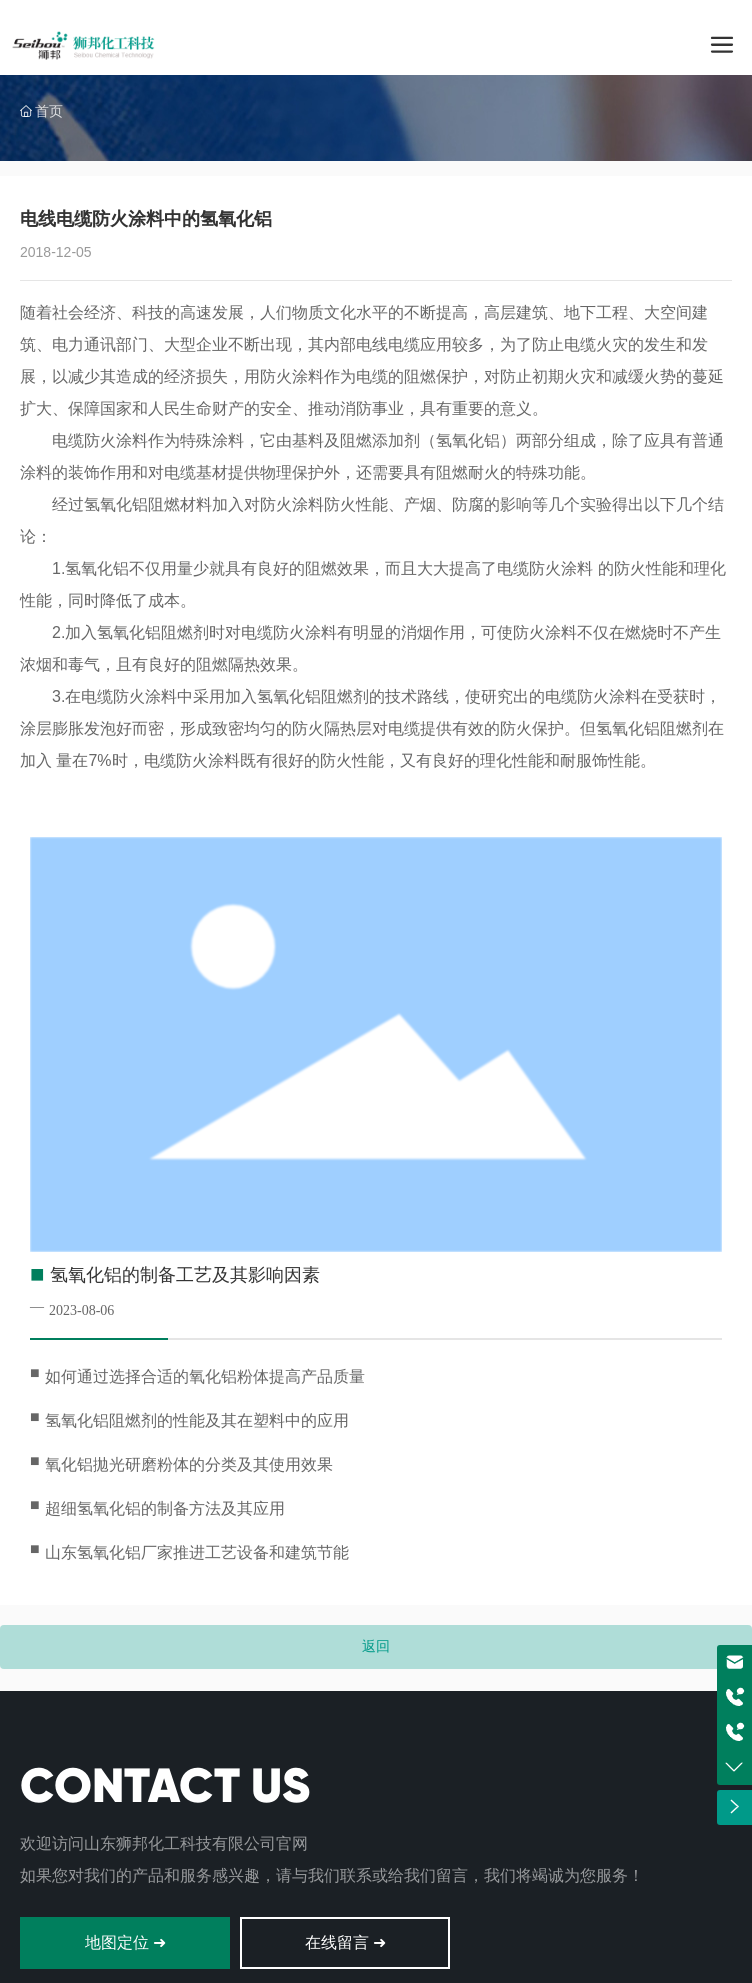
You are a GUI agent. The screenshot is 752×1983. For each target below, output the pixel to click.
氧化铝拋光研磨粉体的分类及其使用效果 (189, 1464)
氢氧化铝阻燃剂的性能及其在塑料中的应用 (197, 1420)
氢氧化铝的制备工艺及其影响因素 (185, 1275)
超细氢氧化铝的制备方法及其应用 (165, 1508)
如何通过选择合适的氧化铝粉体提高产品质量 (205, 1376)
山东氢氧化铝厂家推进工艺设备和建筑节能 (197, 1552)
